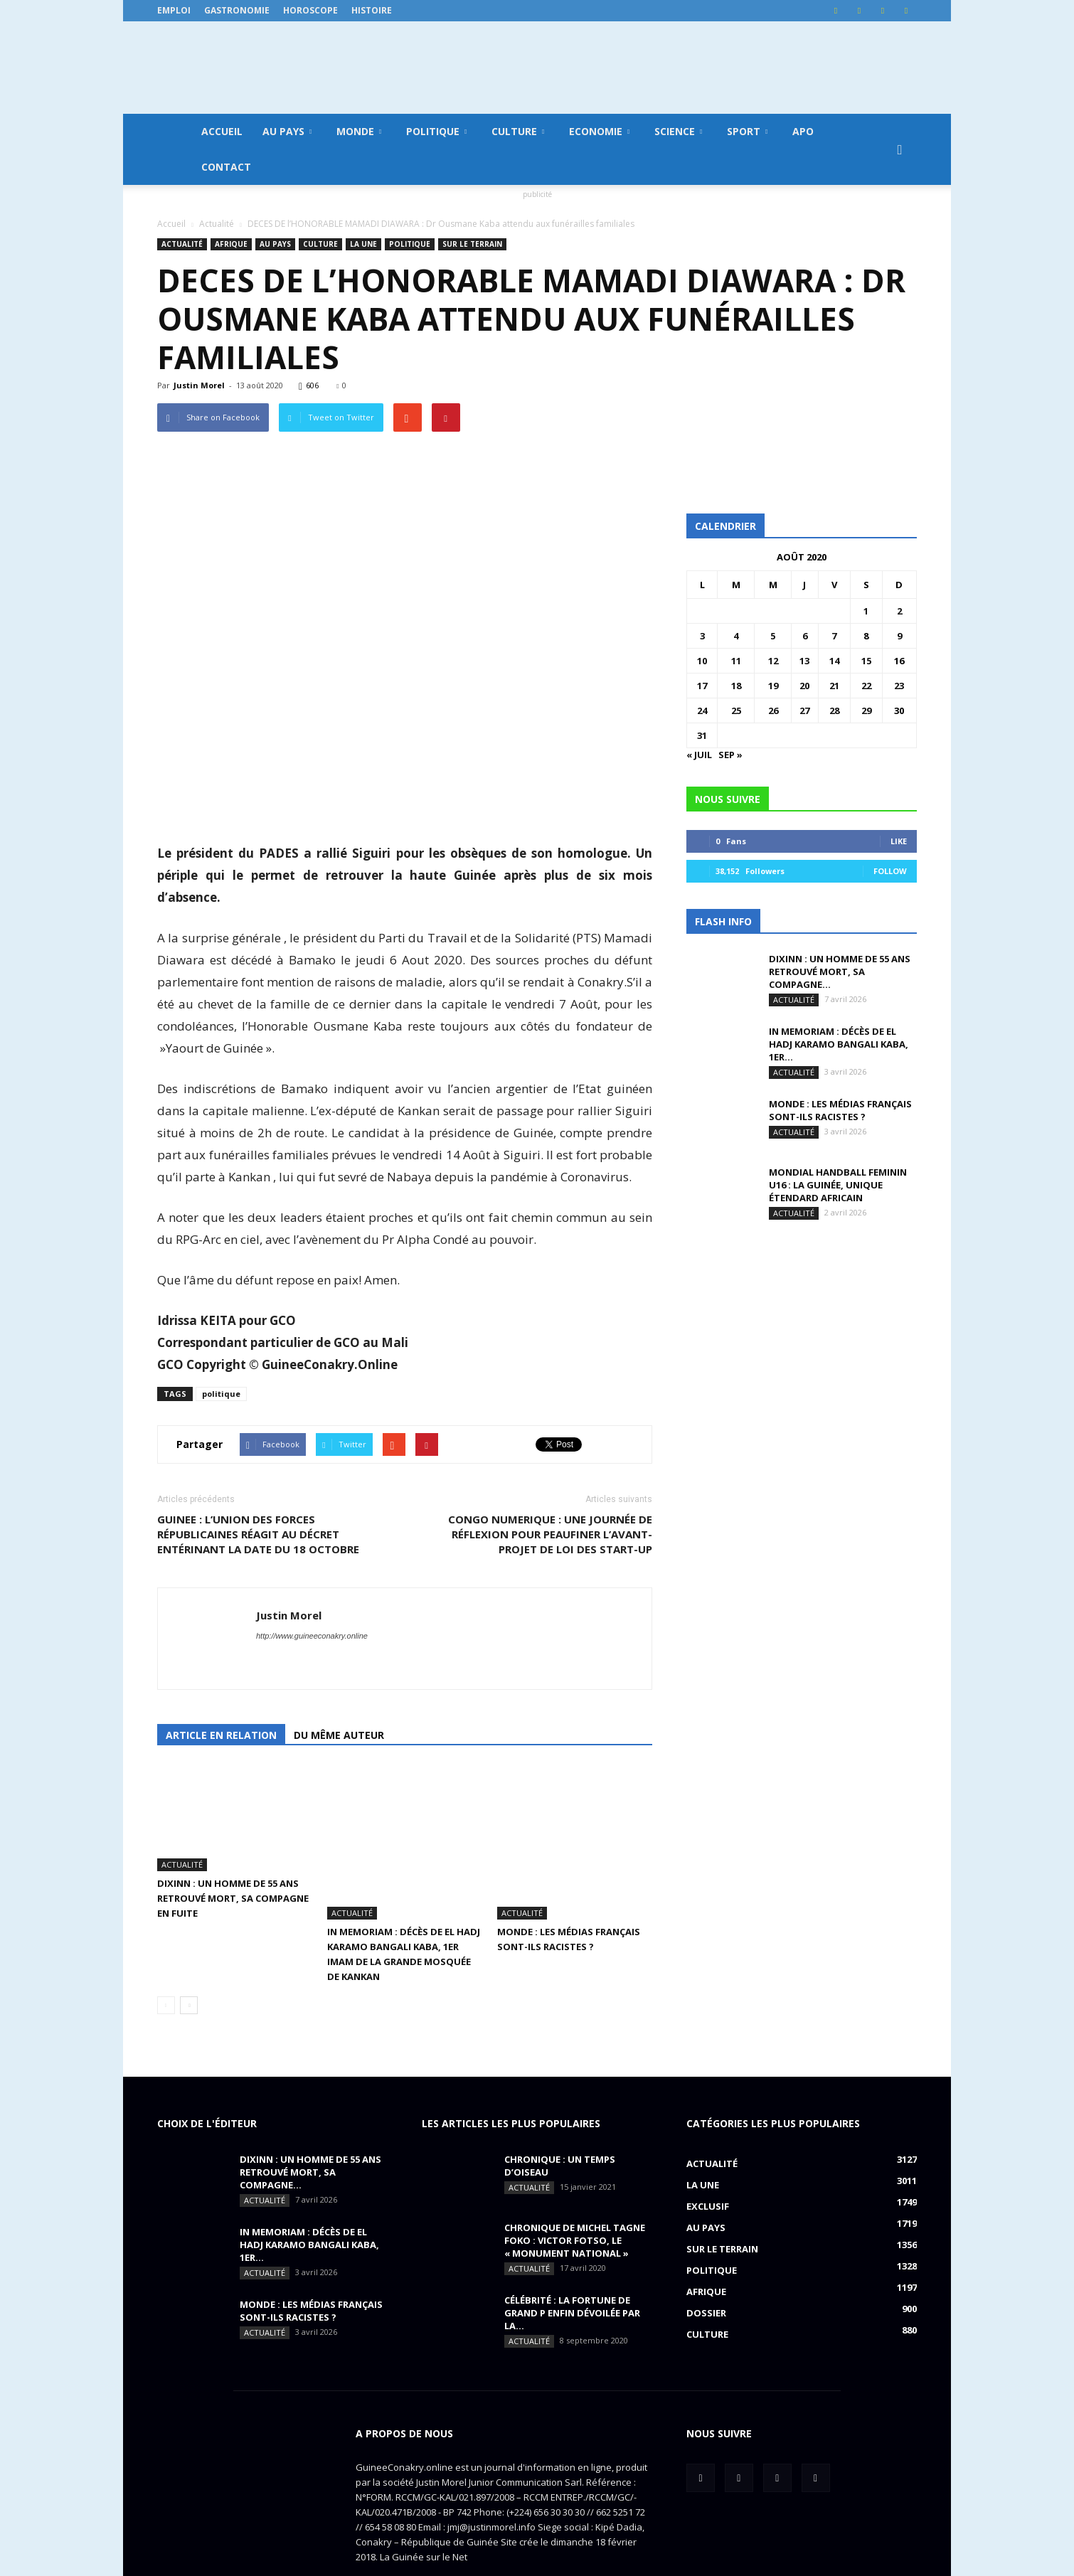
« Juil (699, 754)
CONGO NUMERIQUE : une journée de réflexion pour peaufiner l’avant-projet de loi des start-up (550, 1534)
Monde (358, 131)
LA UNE (363, 244)
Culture (517, 131)
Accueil (222, 131)
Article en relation (221, 1735)
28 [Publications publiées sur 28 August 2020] (834, 710)
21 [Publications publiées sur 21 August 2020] (834, 685)
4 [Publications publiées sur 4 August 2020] (735, 635)
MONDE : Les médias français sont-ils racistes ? (840, 1110)
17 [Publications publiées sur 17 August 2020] (702, 685)
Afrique (231, 244)
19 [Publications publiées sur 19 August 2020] (773, 685)
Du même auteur (339, 1735)
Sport (747, 131)
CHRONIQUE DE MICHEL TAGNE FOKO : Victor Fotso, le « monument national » (574, 2192)
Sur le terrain (472, 244)
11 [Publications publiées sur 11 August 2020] (736, 660)
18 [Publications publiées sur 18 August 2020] (736, 685)
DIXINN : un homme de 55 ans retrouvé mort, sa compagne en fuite (233, 1898)
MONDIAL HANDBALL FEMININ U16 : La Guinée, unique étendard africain (838, 1185)
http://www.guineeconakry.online (312, 1636)
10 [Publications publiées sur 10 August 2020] (702, 660)
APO (803, 131)
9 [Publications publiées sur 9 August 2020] (899, 635)
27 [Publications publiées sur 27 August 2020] (804, 710)
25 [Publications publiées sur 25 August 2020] (736, 710)
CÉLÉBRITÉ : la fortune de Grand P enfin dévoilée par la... (572, 2264)
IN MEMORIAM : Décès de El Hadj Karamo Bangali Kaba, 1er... (838, 1044)
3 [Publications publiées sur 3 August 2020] (702, 635)
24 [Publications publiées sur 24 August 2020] (702, 710)
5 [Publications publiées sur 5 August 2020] (772, 635)
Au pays (287, 131)
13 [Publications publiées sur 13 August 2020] (804, 660)
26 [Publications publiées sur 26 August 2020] (773, 710)
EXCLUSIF (707, 2157)
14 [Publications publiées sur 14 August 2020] (834, 660)
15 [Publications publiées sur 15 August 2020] (866, 660)
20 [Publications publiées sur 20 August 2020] (804, 685)
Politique (436, 131)
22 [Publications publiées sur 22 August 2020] (866, 685)
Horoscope (310, 10)
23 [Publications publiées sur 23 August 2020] (899, 685)
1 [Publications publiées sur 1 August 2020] (865, 611)
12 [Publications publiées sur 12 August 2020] (773, 660)
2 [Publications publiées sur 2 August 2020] (899, 611)
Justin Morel (199, 385)
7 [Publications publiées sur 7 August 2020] (833, 635)
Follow (890, 871)
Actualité (182, 244)
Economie (599, 131)
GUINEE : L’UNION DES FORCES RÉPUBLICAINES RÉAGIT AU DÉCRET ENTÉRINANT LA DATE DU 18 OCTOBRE (259, 1534)
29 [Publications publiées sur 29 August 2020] (866, 710)
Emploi (174, 10)
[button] (900, 149)
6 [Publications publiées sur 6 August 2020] (804, 635)
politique (221, 1393)
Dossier (706, 2264)
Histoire (371, 10)
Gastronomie (237, 10)
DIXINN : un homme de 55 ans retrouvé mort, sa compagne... (839, 971)
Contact (226, 167)
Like (898, 841)
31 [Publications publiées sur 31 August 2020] (702, 735)
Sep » (730, 754)
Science (678, 131)
